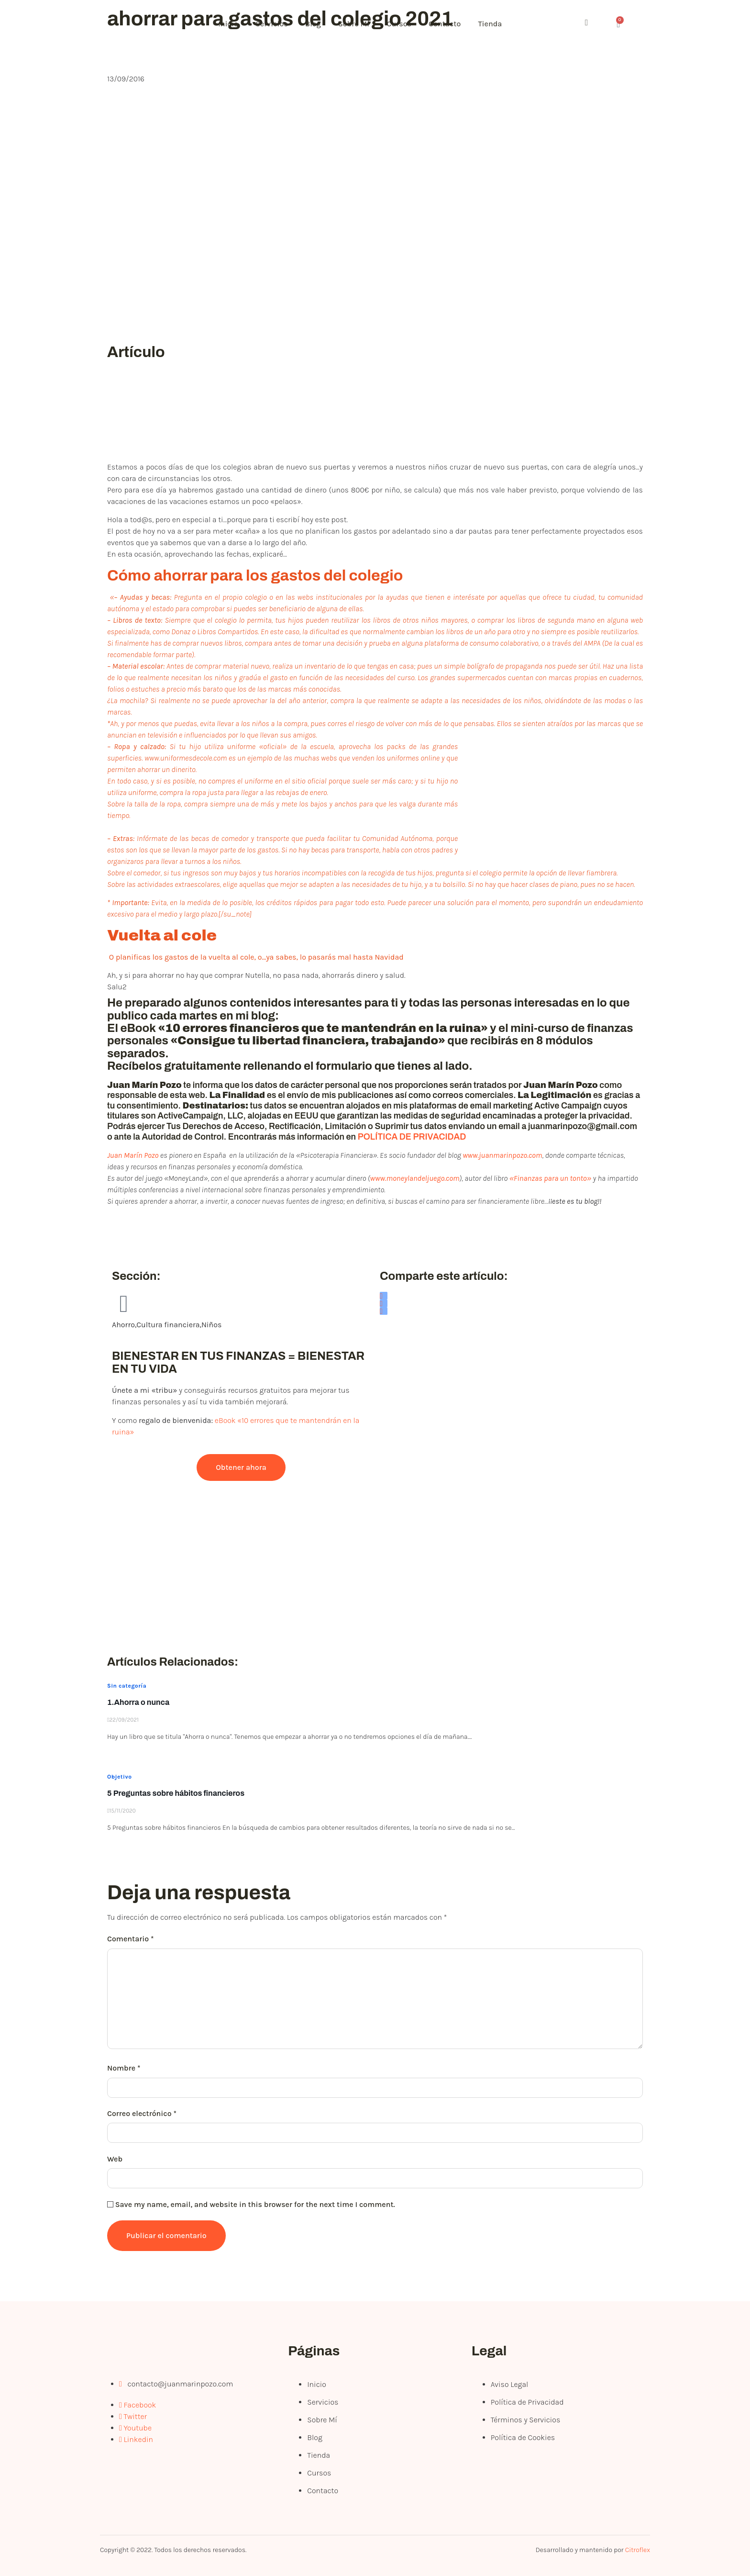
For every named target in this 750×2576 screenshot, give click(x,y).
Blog (319, 23)
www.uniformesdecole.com (185, 757)
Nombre (124, 2067)
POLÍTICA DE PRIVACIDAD (412, 1137)
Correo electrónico (141, 2113)
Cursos (408, 23)
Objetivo (119, 1776)
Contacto (456, 23)
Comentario (130, 1938)
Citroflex (637, 2550)
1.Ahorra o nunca (138, 1702)
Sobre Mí (360, 23)
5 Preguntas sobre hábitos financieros (175, 1793)
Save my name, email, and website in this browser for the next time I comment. (255, 2204)
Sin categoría (126, 1685)
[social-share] (383, 1295)
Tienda (503, 23)
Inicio (230, 23)
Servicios (275, 23)
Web (114, 2158)
